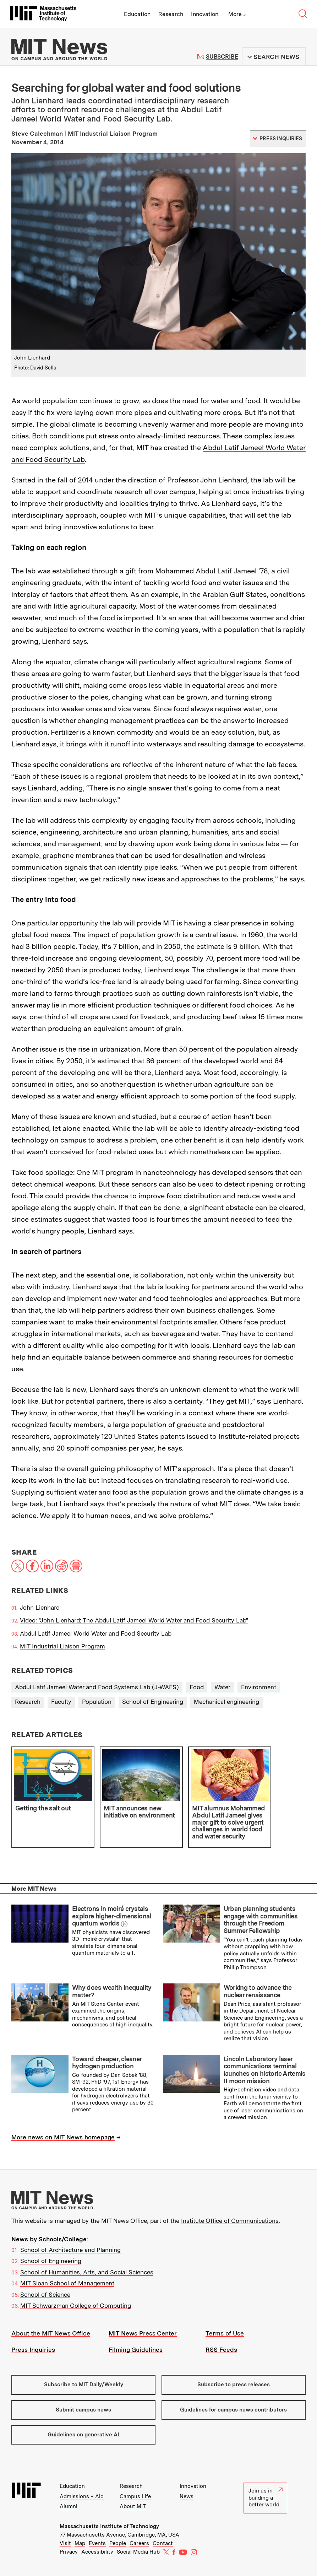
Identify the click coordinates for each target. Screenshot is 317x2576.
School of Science (45, 2294)
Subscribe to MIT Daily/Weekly (83, 2384)
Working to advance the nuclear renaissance (258, 1991)
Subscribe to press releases (233, 2384)
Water (222, 1687)
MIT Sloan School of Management (67, 2283)
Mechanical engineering (226, 1701)
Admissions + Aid (82, 2496)
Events (97, 2543)
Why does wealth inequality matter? (112, 1991)
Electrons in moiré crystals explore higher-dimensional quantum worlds (111, 1916)
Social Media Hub (138, 2552)
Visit (65, 2543)
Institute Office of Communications (230, 2220)
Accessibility (97, 2552)
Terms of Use (225, 2333)
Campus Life (135, 2496)
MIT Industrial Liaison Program (62, 1646)
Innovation (204, 14)
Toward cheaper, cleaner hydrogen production (107, 2062)
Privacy (69, 2552)
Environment (258, 1687)
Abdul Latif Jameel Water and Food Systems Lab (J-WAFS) (97, 1687)
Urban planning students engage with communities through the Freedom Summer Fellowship (261, 1919)
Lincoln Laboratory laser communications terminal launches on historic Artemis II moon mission (265, 2070)
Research (170, 14)
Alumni (68, 2506)
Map (80, 2543)
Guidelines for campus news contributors (233, 2410)
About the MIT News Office (50, 2333)
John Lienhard (40, 1607)
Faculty (61, 1701)
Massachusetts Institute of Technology (109, 2526)
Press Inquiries (33, 2349)
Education (137, 14)
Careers (139, 2543)
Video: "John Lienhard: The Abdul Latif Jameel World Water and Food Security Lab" (134, 1620)
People (117, 2543)
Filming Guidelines (136, 2349)
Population (96, 1701)
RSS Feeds (221, 2349)
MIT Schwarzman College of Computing (75, 2305)
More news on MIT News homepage (63, 2137)
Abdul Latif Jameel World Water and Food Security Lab (95, 1633)
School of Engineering (152, 1701)
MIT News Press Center (143, 2333)
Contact (163, 2543)
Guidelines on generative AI (83, 2434)
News (186, 2496)
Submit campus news (83, 2410)
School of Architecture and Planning (70, 2249)
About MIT (133, 2506)
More (237, 14)
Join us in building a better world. (265, 2498)
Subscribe (222, 56)
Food (197, 1687)
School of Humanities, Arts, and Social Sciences (86, 2272)
